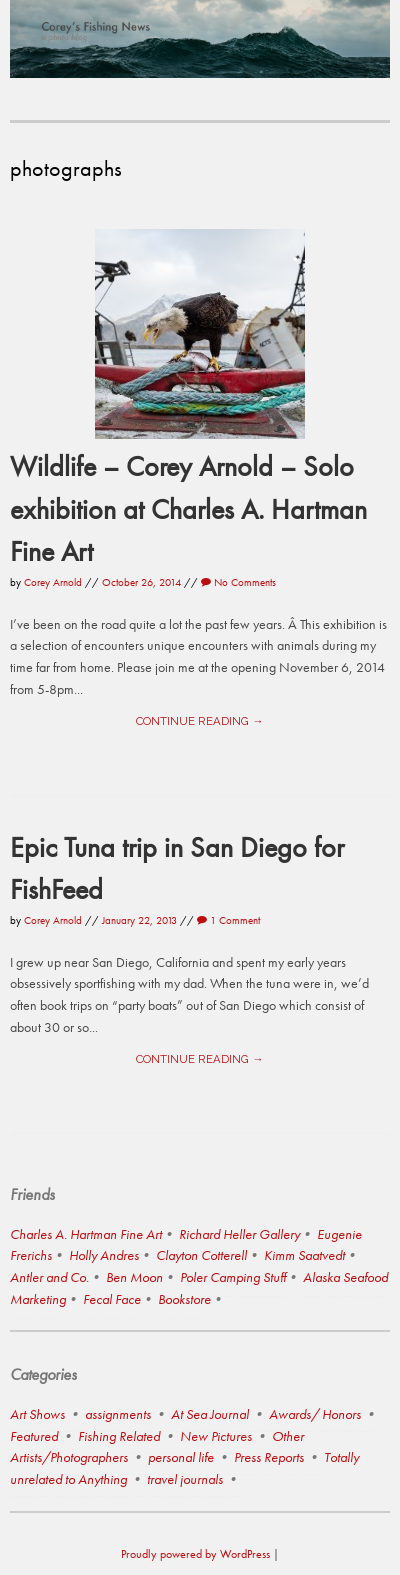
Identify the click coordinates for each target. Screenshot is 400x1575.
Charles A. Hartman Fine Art (86, 1234)
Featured (34, 1436)
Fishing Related (119, 1436)
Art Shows (37, 1414)
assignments (118, 1414)
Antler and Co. (49, 1277)
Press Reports (269, 1457)
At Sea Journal (210, 1414)
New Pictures (216, 1436)
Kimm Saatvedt (304, 1255)
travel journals (185, 1479)
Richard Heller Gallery (239, 1234)
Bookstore (184, 1299)
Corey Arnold (53, 582)
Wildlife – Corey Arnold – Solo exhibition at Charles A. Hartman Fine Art (188, 508)
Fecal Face (112, 1299)
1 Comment (228, 920)
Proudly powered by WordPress (195, 1554)
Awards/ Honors (315, 1414)
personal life (181, 1457)
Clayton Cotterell (201, 1255)
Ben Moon (134, 1277)
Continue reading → (199, 721)
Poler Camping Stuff (233, 1277)
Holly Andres (104, 1255)
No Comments (238, 582)
